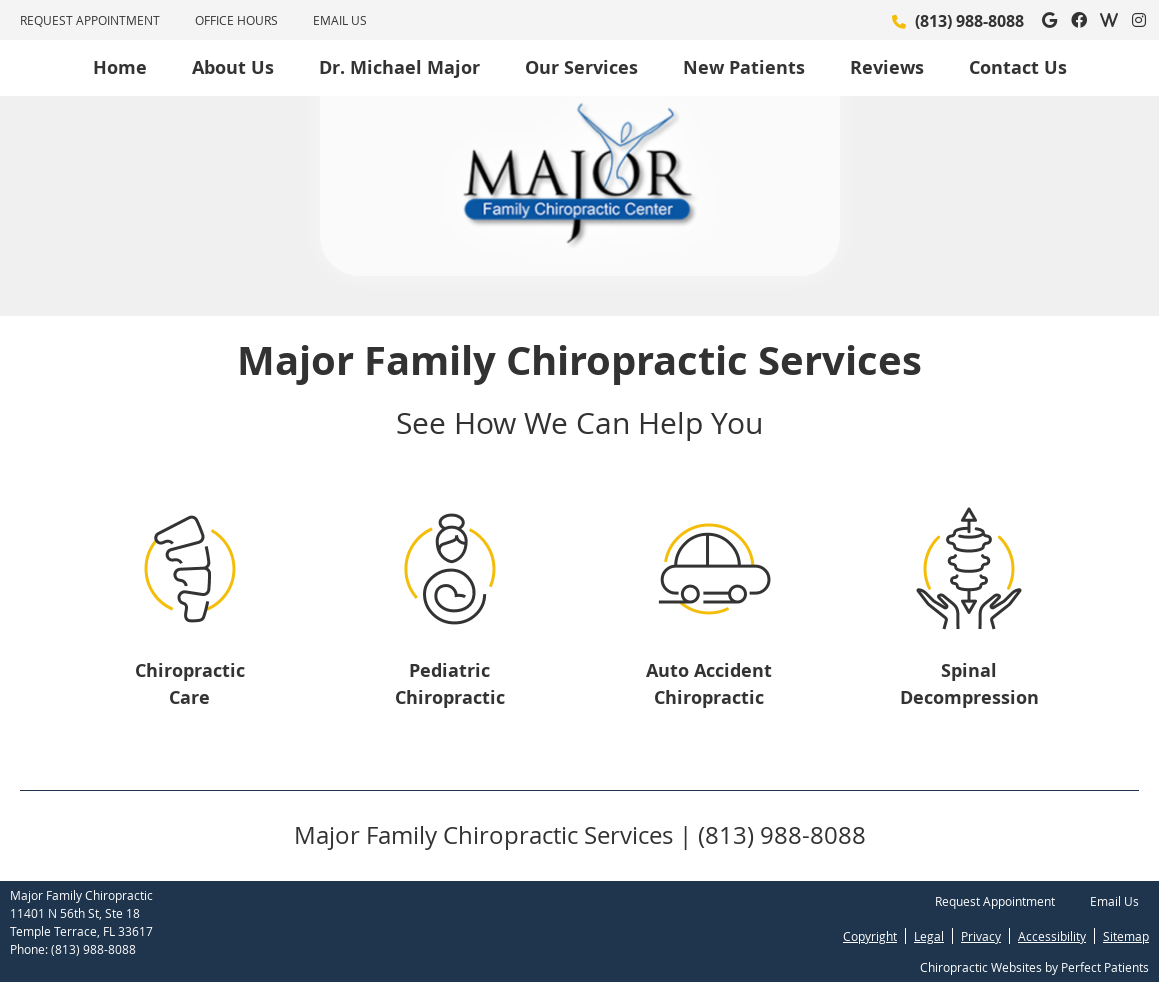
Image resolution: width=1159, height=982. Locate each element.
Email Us (340, 20)
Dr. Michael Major (399, 67)
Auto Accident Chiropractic (709, 684)
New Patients (744, 67)
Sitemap (1126, 936)
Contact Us (1018, 67)
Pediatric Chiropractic (450, 684)
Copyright (870, 936)
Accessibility (1052, 936)
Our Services (581, 67)
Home (120, 67)
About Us (233, 67)
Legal (929, 936)
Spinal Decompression (969, 684)
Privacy (981, 936)
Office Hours (236, 20)
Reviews (887, 67)
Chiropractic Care (190, 684)
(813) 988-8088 (969, 21)
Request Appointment (90, 20)
